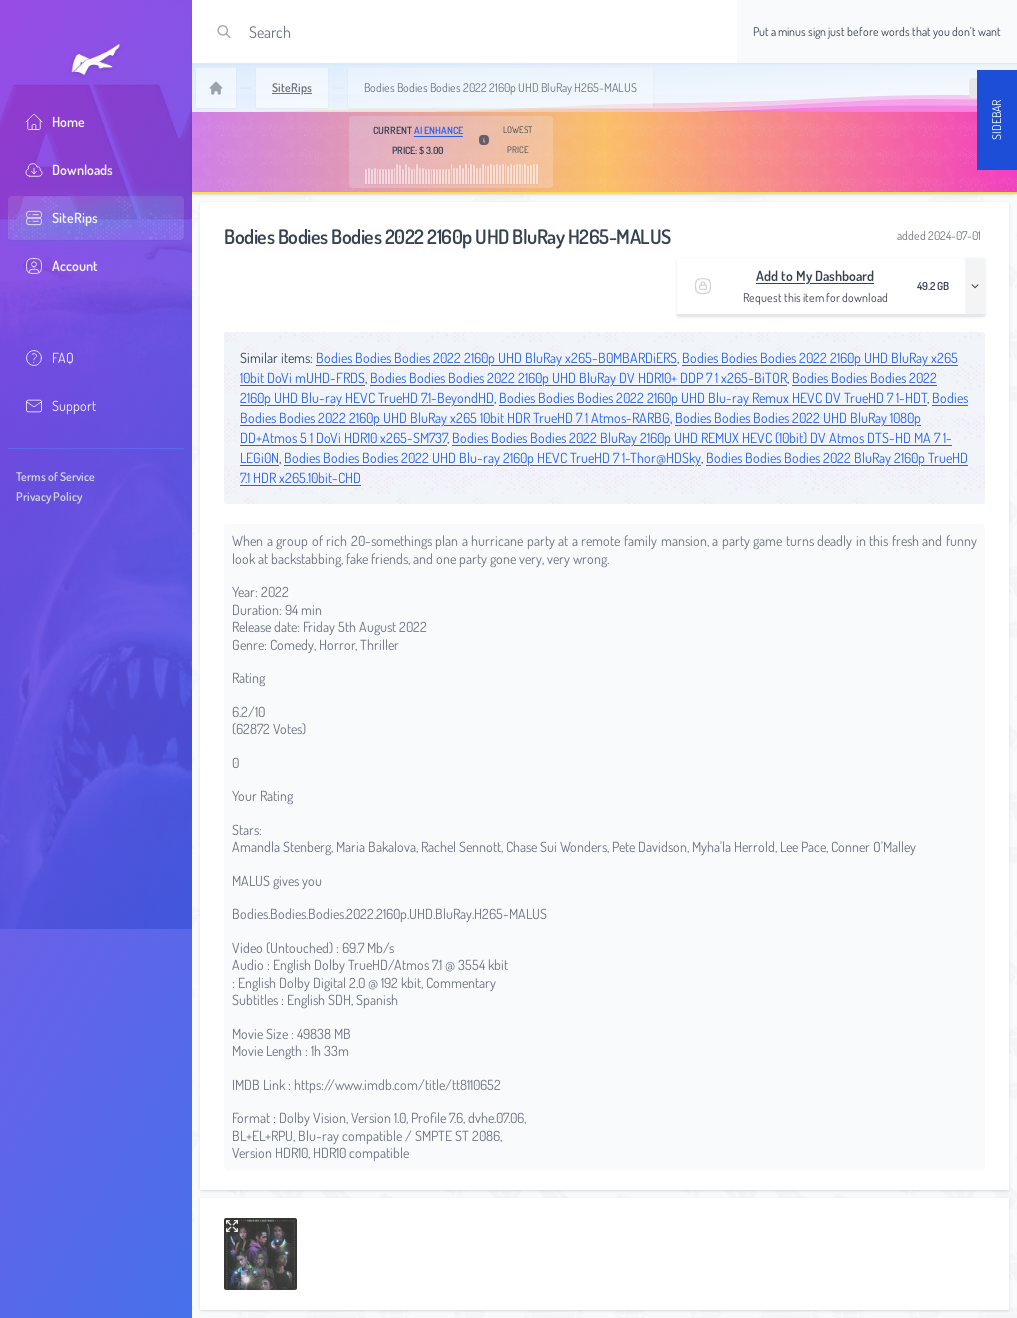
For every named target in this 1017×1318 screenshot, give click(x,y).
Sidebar (996, 120)
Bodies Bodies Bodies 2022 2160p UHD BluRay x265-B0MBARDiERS (496, 357)
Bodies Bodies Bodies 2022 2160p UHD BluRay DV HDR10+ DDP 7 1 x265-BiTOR (578, 377)
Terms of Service (55, 476)
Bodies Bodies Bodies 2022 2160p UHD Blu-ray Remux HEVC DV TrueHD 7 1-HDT (713, 397)
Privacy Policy (49, 496)
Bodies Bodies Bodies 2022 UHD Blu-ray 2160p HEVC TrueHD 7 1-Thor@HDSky (492, 457)
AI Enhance (438, 130)
